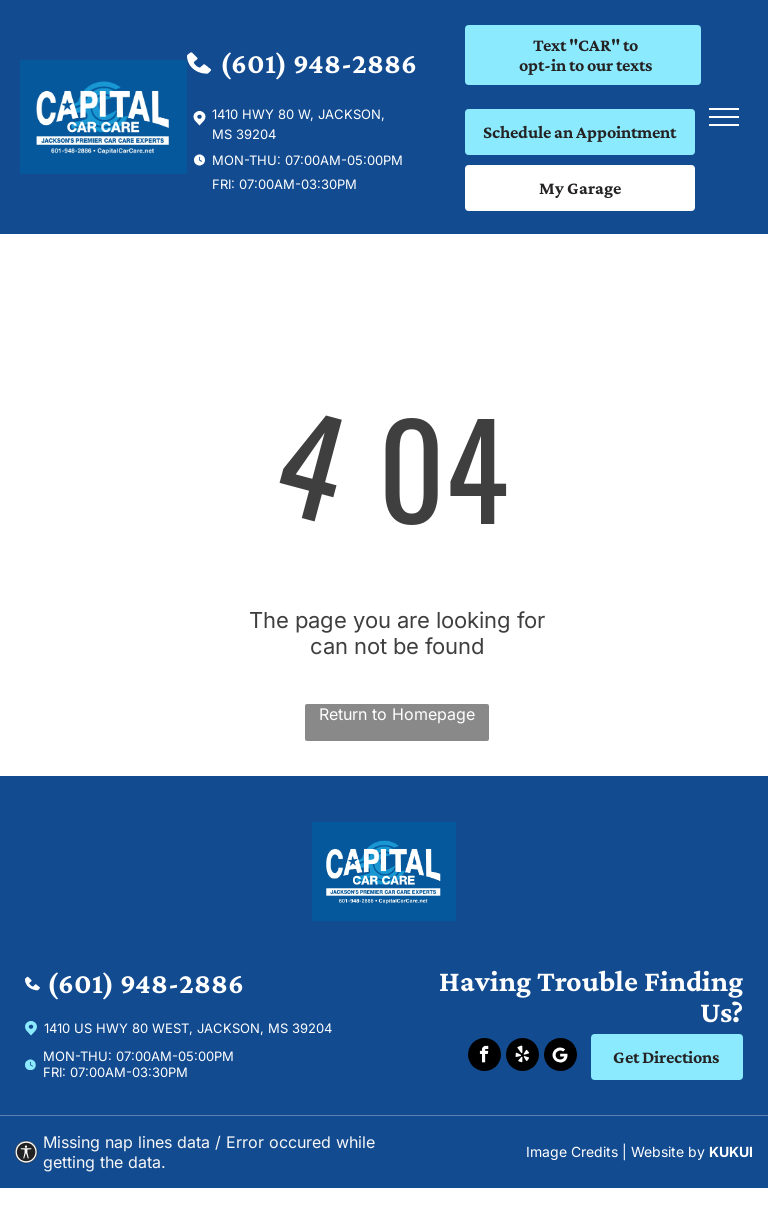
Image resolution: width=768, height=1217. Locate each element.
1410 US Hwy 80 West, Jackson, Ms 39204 (188, 1028)
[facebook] (484, 1057)
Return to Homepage (397, 714)
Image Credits (572, 1151)
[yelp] (522, 1057)
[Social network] (560, 1057)
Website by (668, 1151)
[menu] (724, 117)
